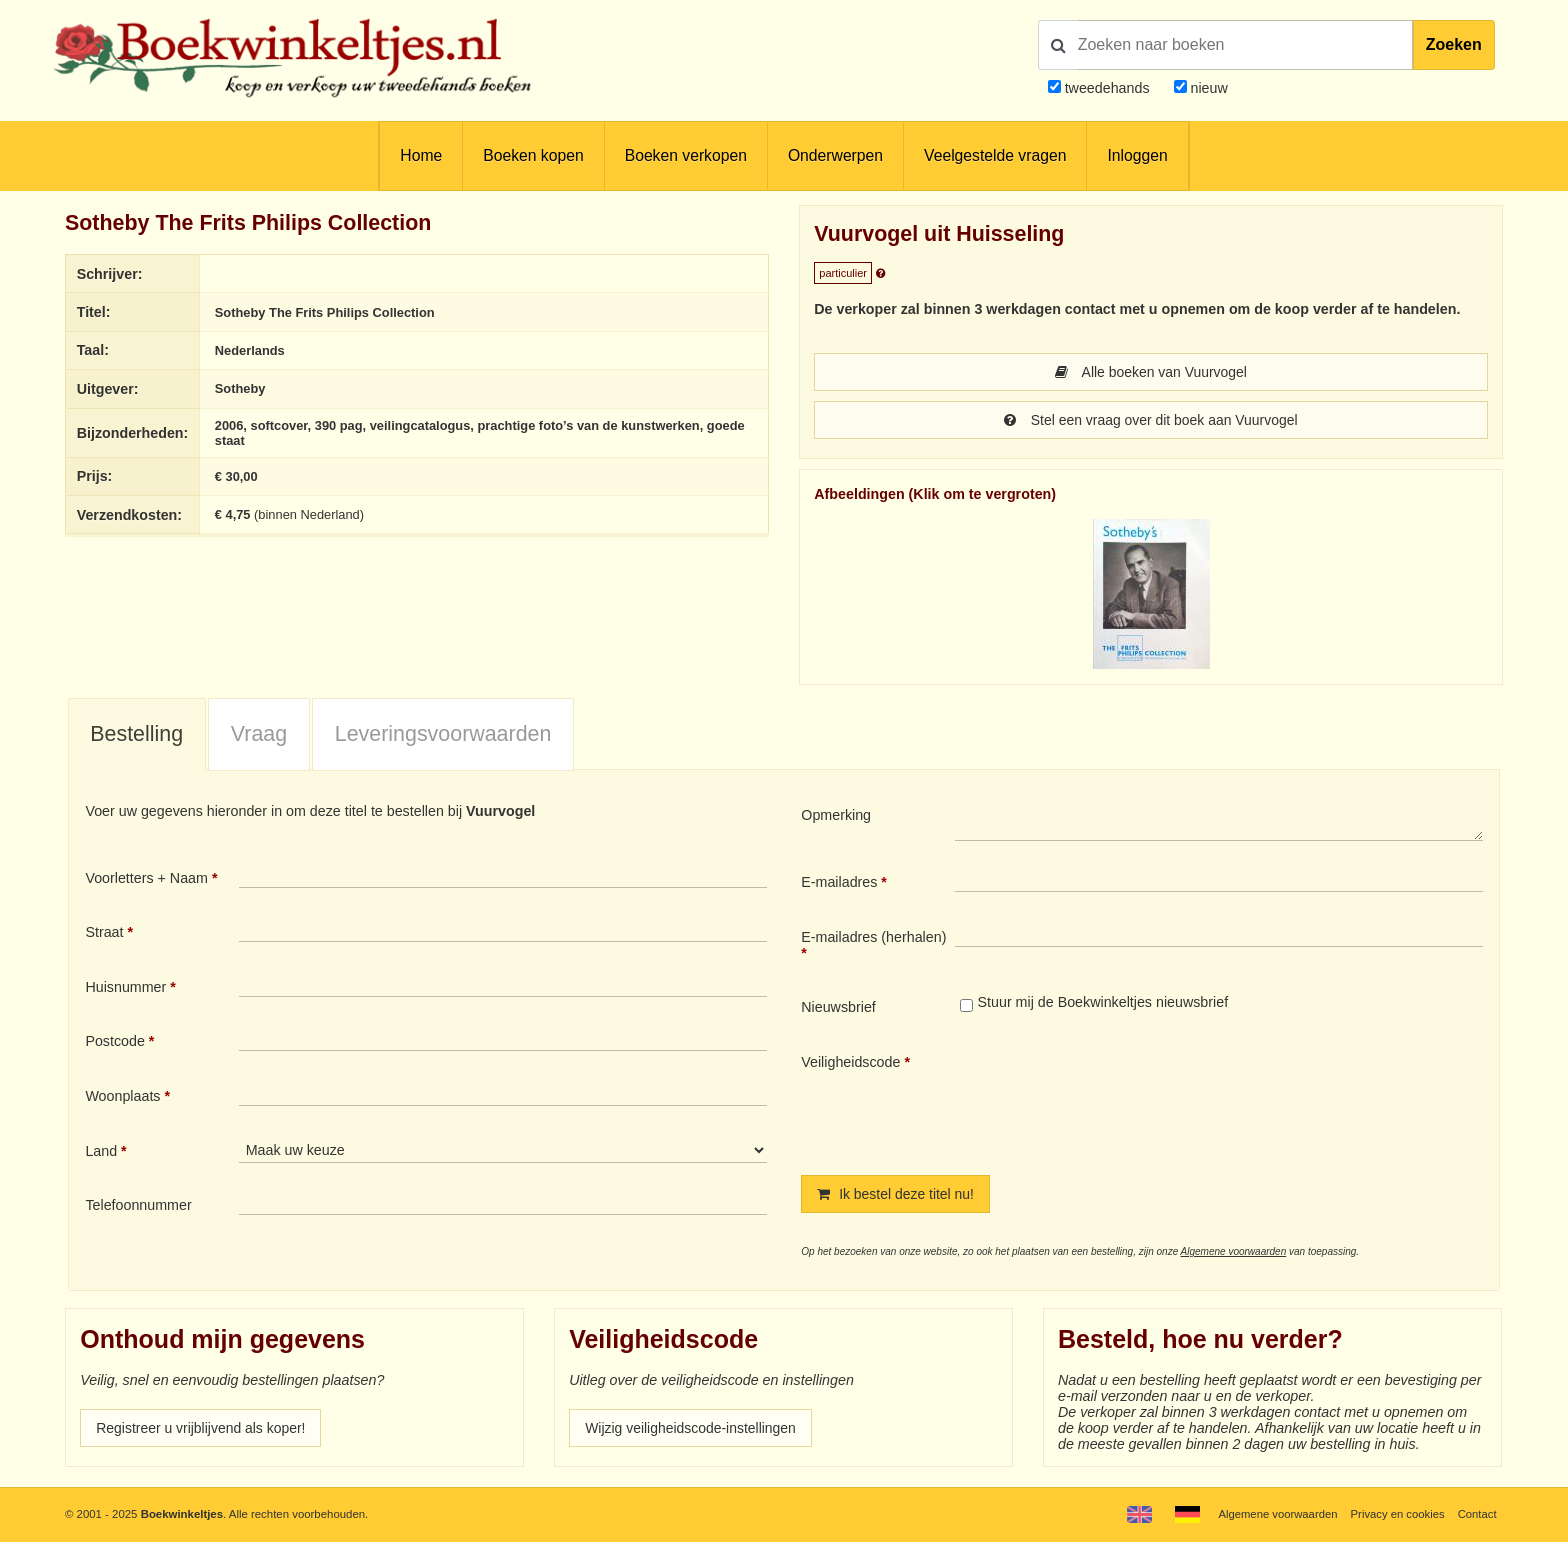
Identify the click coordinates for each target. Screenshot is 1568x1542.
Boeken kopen (533, 155)
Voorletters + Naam (146, 878)
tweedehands (1107, 88)
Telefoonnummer (138, 1205)
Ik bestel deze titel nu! (897, 1194)
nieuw (1207, 88)
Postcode (114, 1041)
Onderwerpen (835, 155)
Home (421, 155)
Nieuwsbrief (838, 1007)
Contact (1476, 1514)
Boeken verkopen (686, 155)
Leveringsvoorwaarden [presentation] (443, 734)
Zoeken (1454, 44)
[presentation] (1122, 1098)
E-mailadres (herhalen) (873, 937)
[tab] (137, 735)
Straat (104, 932)
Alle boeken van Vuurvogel (1151, 372)
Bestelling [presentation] (136, 734)
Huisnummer (125, 987)
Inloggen (1137, 155)
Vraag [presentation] (259, 734)
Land (101, 1151)
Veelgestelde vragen (995, 155)
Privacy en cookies (1396, 1514)
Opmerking (836, 815)
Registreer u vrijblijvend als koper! (203, 1428)
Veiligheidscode (850, 1062)
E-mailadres (839, 882)
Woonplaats (122, 1096)
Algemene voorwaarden (1234, 1251)
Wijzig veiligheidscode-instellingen (693, 1428)
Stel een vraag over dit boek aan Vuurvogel (1151, 420)
